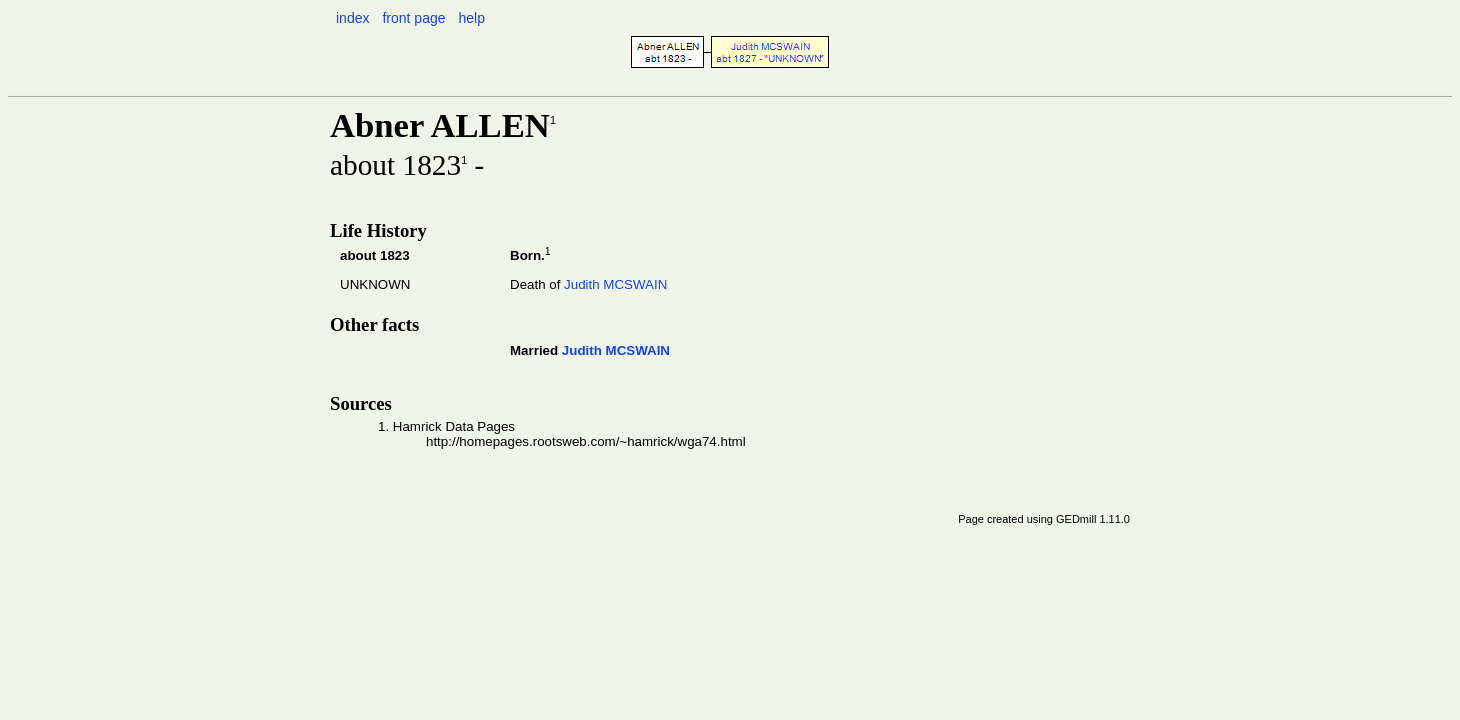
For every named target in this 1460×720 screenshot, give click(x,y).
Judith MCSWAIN (615, 284)
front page (413, 18)
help (471, 18)
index (352, 18)
